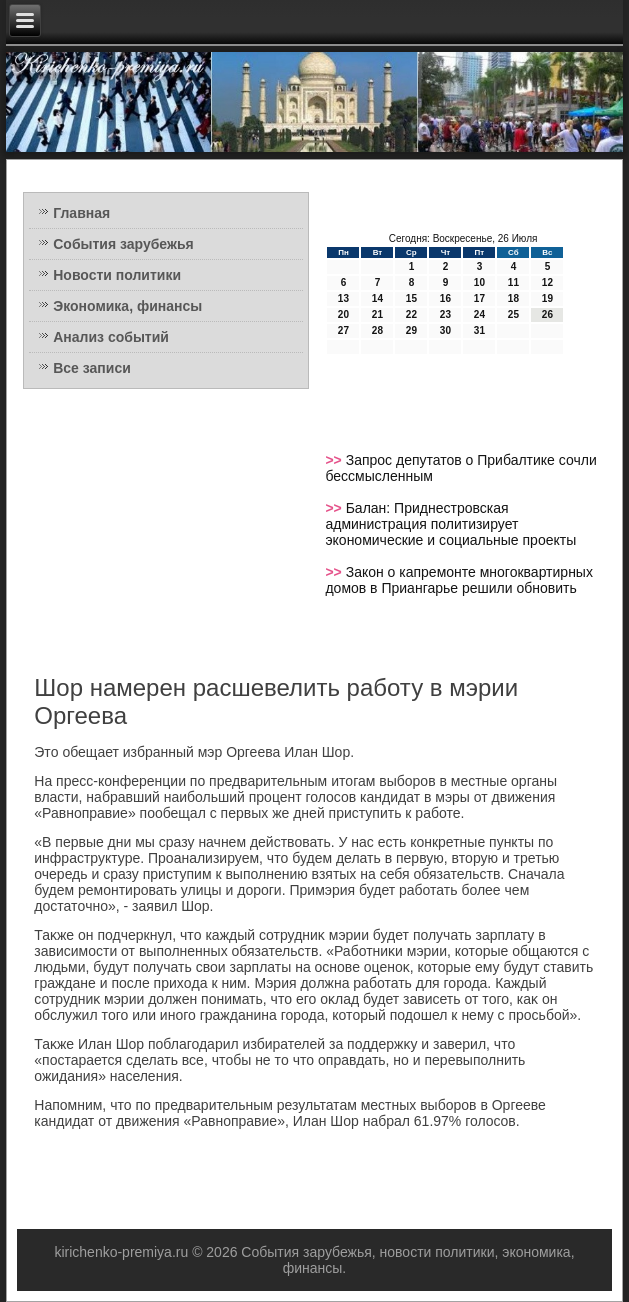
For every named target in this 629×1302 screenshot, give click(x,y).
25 (513, 314)
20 (343, 314)
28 (377, 330)
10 (479, 282)
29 (411, 330)
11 (513, 282)
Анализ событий (111, 337)
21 (377, 314)
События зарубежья (123, 244)
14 (377, 298)
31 (479, 330)
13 (343, 298)
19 (547, 298)
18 (513, 298)
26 (547, 314)
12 (547, 282)
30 (445, 330)
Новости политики (117, 275)
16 (445, 298)
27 (343, 330)
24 (479, 314)
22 (411, 314)
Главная (81, 213)
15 (411, 298)
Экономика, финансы (127, 306)
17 (479, 298)
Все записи (92, 368)
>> (335, 460)
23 (445, 314)
